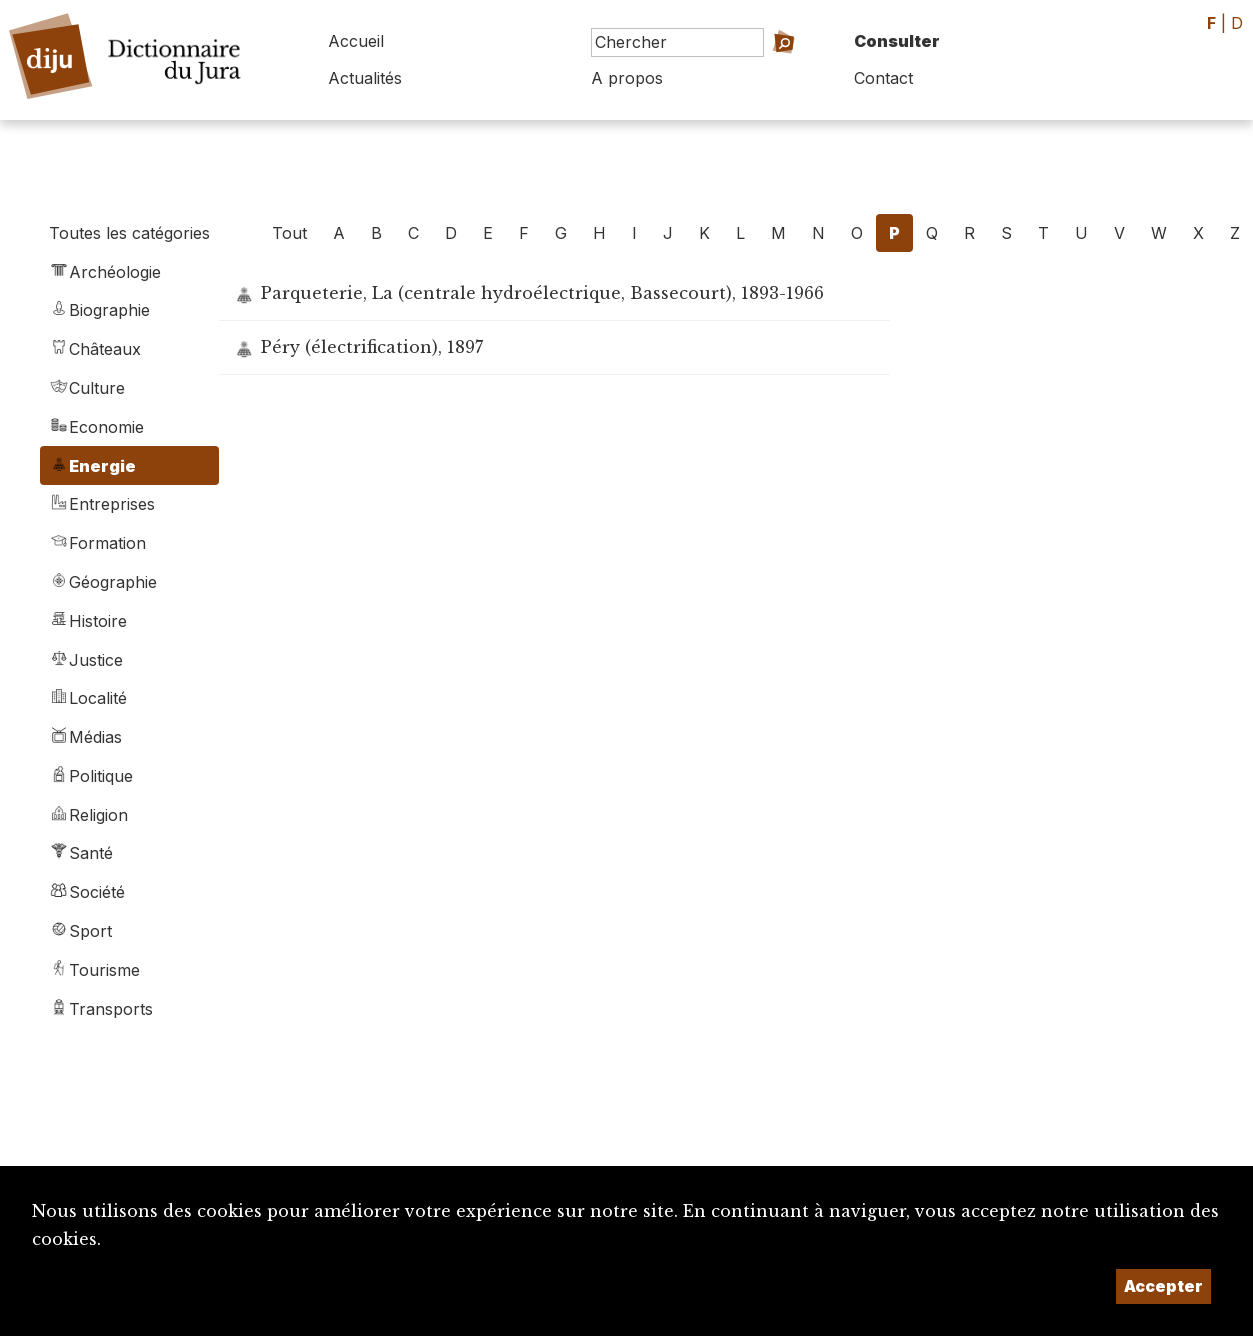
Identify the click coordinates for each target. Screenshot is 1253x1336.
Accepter (1163, 1286)
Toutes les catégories (129, 233)
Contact (883, 78)
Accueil (356, 41)
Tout (289, 233)
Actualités (365, 78)
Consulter (897, 41)
